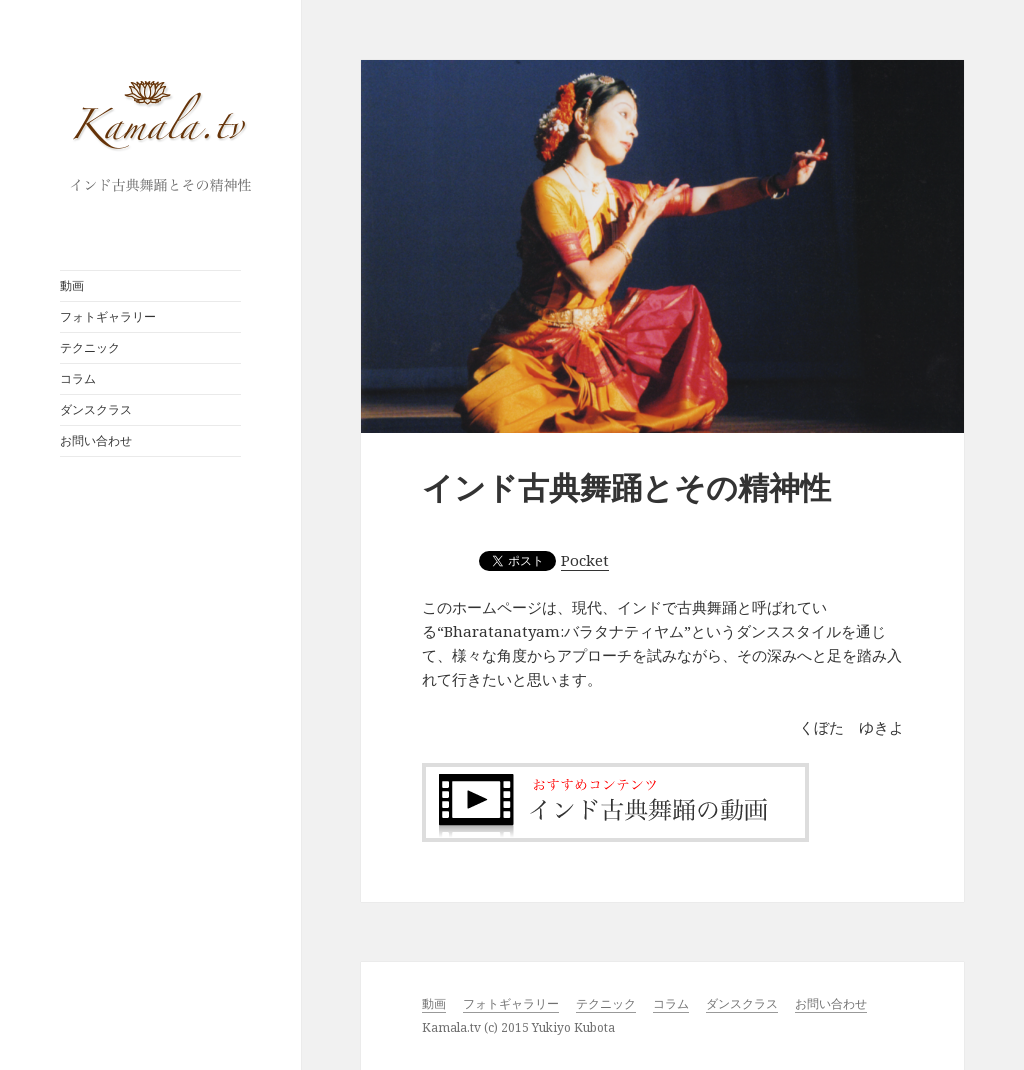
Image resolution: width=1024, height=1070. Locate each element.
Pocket (585, 560)
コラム (78, 378)
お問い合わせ (96, 440)
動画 (72, 285)
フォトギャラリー (108, 316)
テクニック (90, 347)
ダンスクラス (96, 409)
